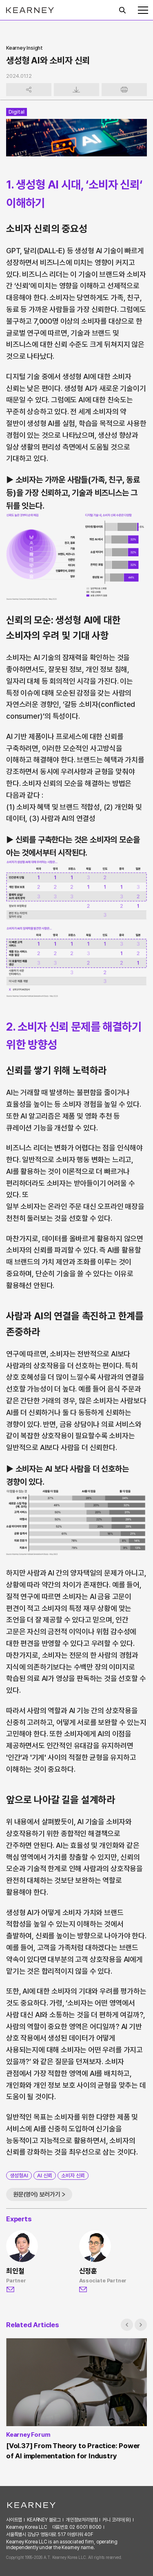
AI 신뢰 (44, 2175)
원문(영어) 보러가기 (36, 2194)
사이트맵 (14, 2520)
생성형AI (19, 2175)
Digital (16, 112)
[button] (127, 2325)
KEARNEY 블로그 (44, 2520)
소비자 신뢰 (73, 2175)
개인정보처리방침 (82, 2520)
